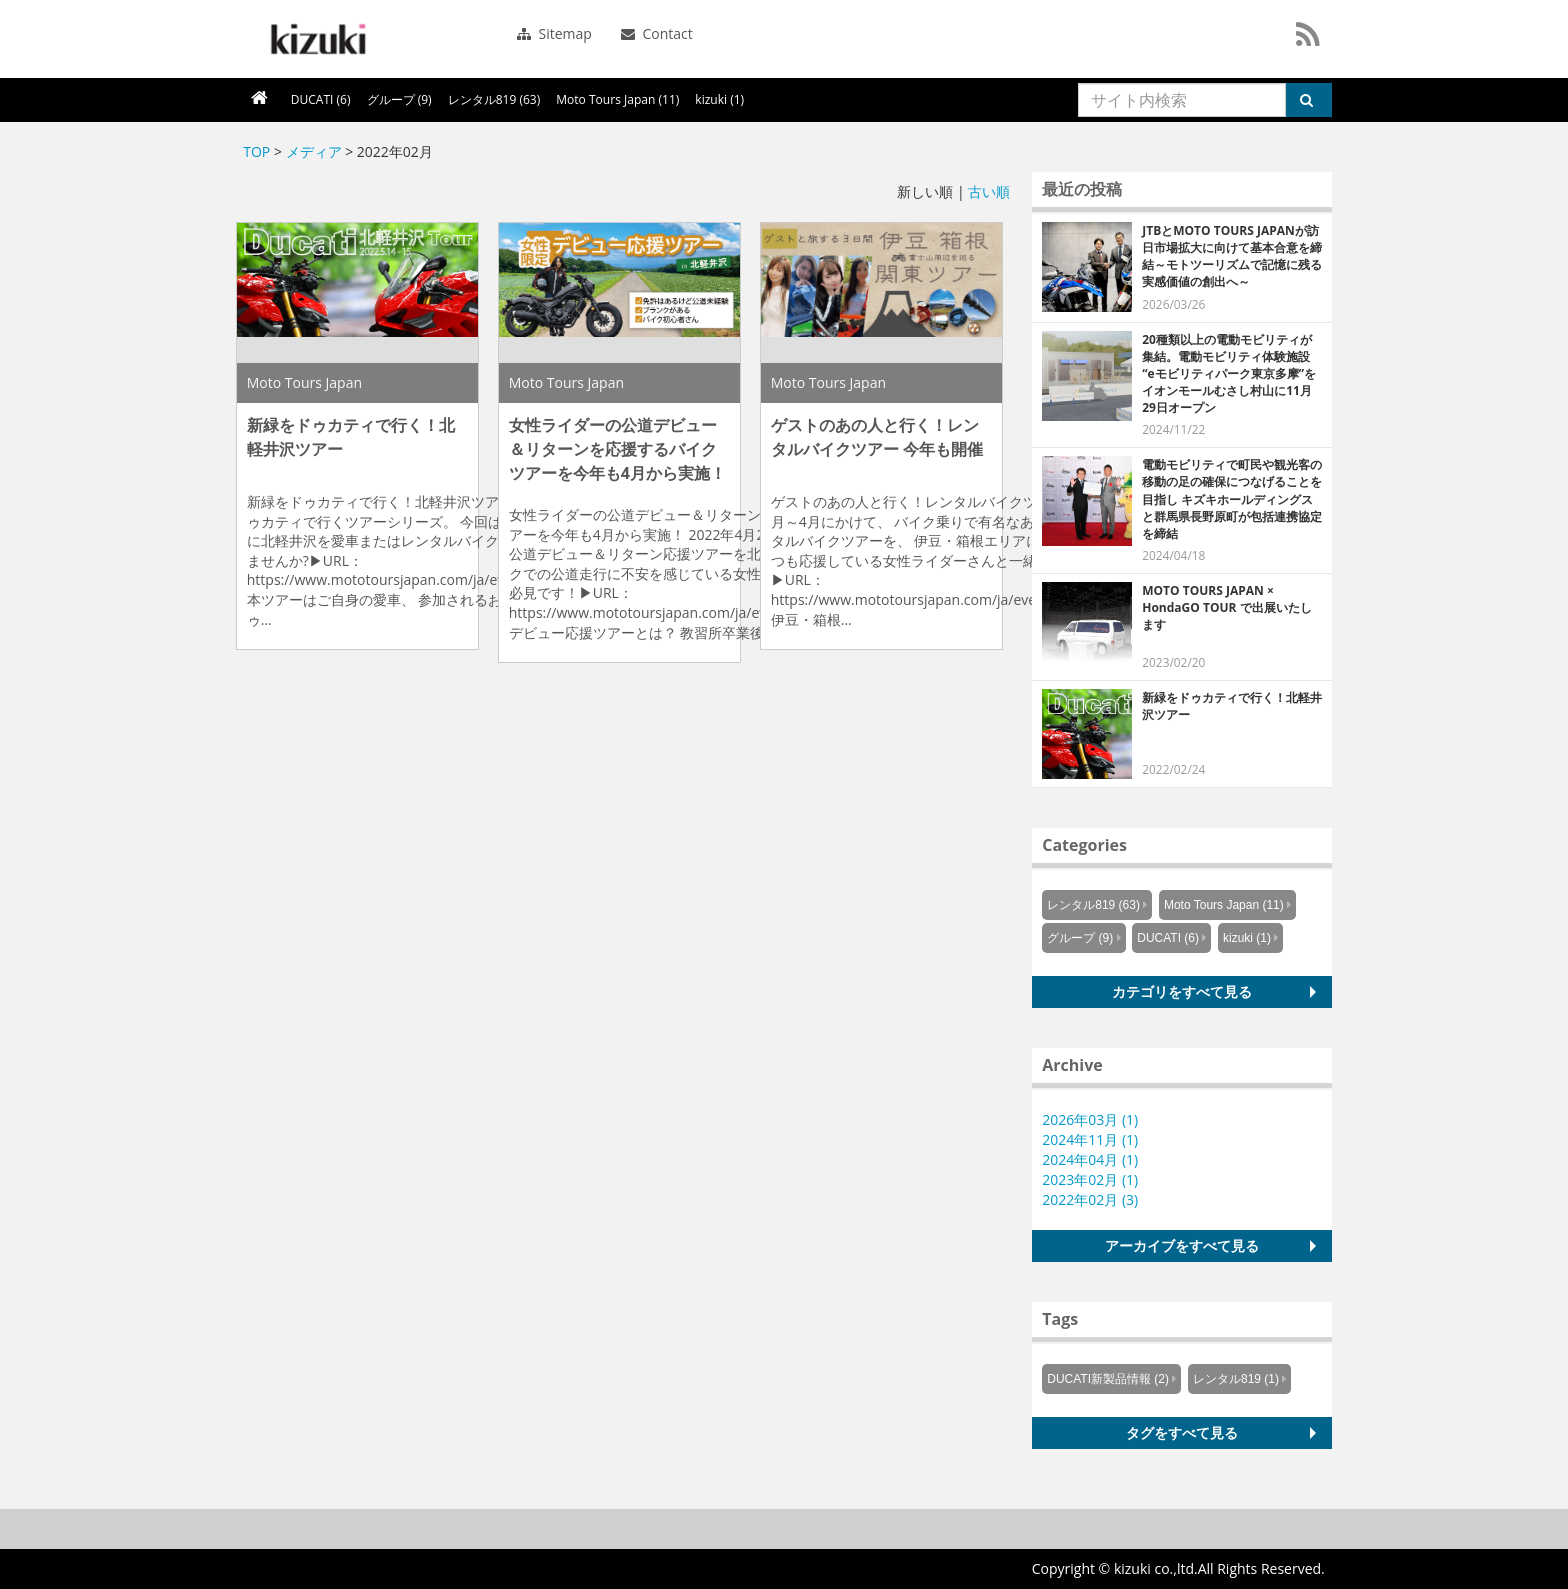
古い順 (989, 191)
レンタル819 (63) (494, 99)
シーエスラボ (316, 39)
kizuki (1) (719, 99)
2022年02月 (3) (1090, 1199)
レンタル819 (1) (1236, 1379)
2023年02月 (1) (1090, 1179)
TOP (256, 151)
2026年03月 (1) (1090, 1119)
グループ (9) (399, 99)
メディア (314, 151)
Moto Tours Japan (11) (617, 99)
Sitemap (554, 33)
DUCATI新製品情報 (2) (1108, 1379)
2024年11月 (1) (1090, 1139)
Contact (657, 33)
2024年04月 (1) (1090, 1159)
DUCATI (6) (321, 99)
